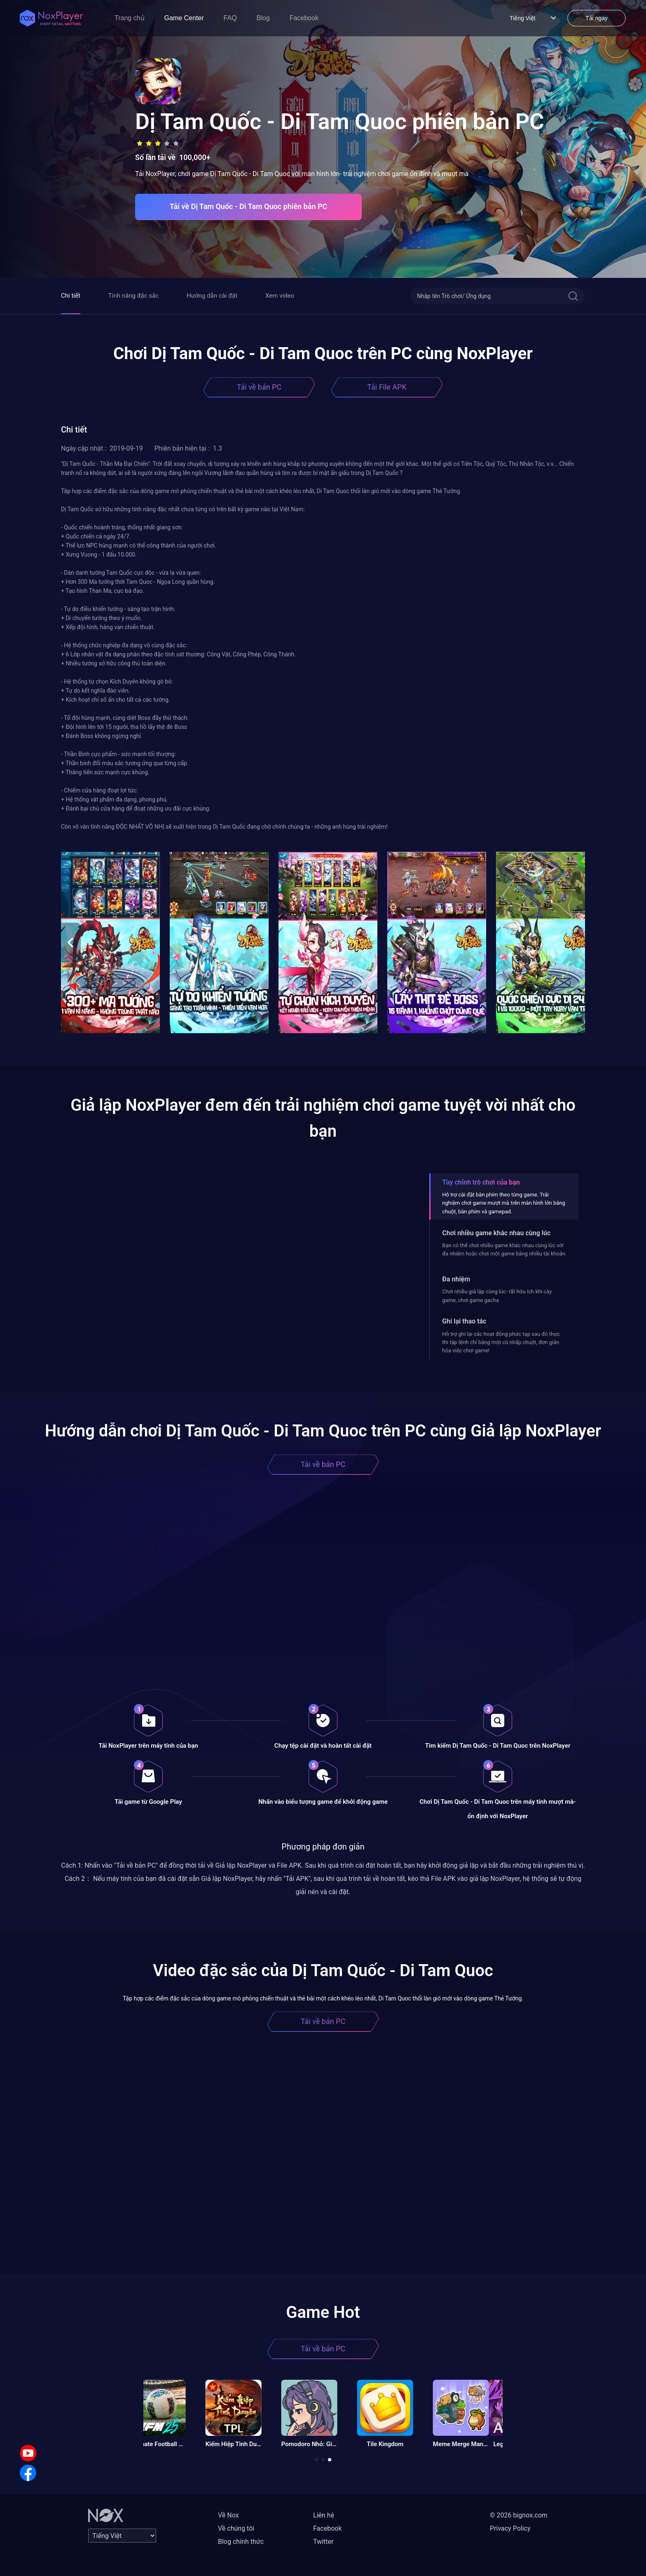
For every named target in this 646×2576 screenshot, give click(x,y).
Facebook (304, 17)
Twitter (323, 2541)
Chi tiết (70, 295)
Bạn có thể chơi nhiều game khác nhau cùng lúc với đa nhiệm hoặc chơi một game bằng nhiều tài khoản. (504, 1249)
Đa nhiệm (456, 1279)
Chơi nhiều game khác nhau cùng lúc (496, 1233)
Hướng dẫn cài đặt (212, 295)
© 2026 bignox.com (519, 2515)
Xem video (279, 295)
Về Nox (228, 2515)
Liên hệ (323, 2515)
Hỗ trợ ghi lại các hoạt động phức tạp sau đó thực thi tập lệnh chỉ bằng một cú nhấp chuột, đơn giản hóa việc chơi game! (501, 1342)
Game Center (184, 17)
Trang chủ (130, 17)
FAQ (230, 17)
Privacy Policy (510, 2528)
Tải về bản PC (259, 387)
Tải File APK (386, 387)
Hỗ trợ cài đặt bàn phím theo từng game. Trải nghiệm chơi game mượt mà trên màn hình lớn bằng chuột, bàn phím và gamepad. (503, 1203)
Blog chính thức (241, 2541)
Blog (263, 17)
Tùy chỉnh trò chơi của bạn (481, 1182)
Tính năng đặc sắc (133, 295)
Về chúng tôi (236, 2528)
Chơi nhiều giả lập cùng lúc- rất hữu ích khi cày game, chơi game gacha (497, 1295)
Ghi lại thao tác (464, 1321)
